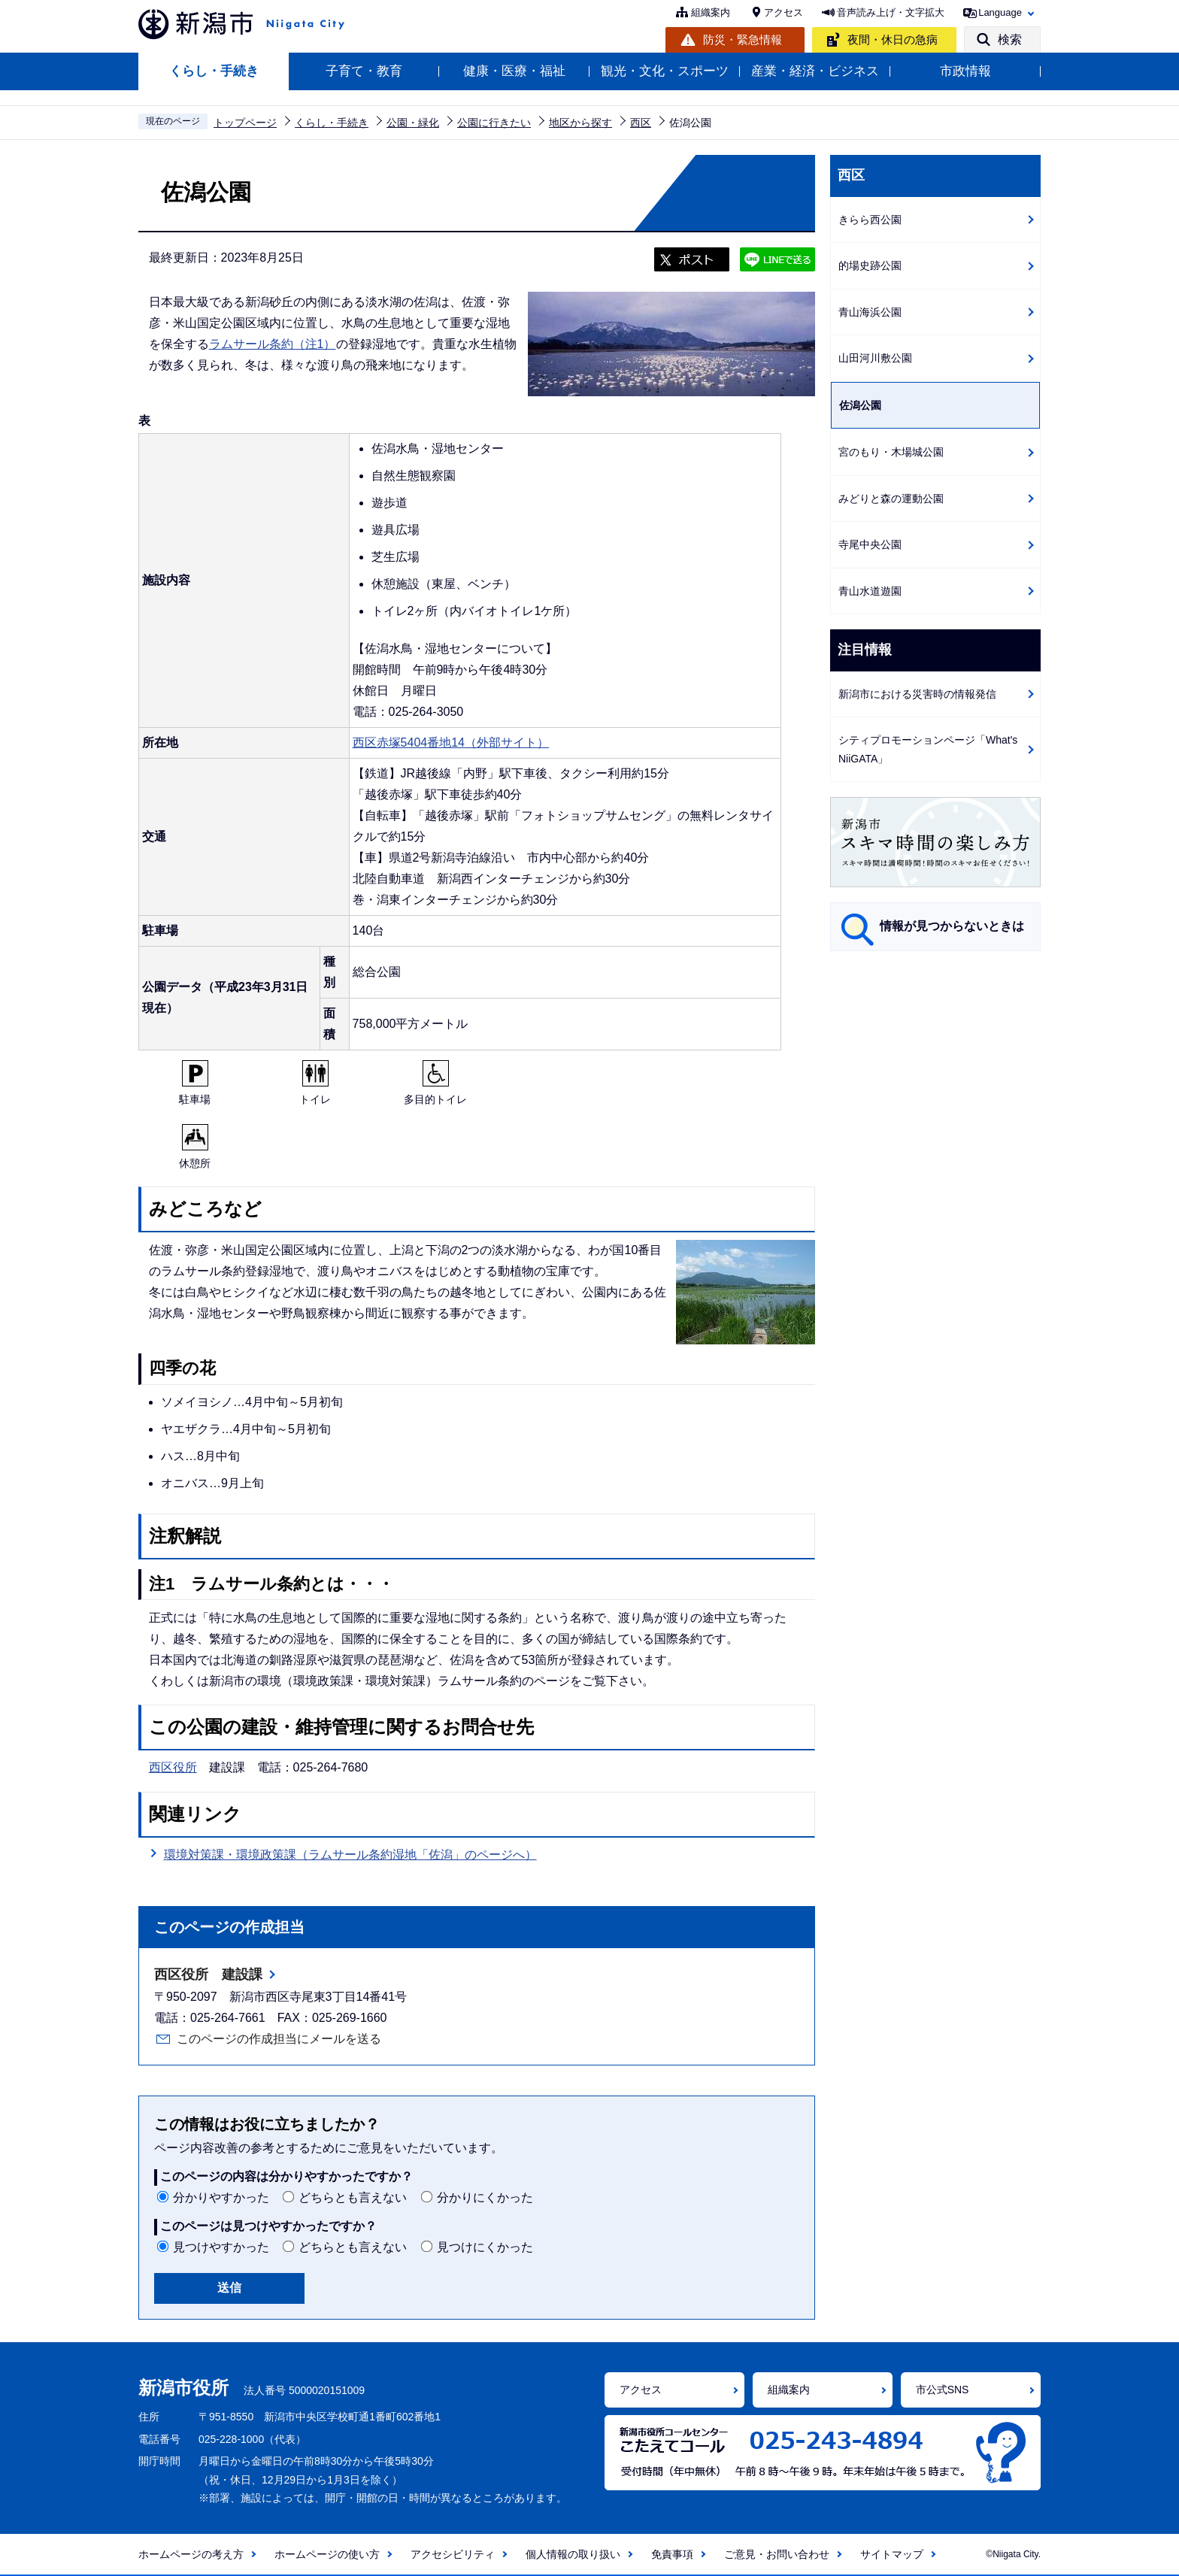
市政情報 (965, 71)
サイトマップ (891, 2554)
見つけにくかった (485, 2247)
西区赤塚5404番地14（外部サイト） (451, 742)
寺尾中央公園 (870, 544)
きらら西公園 (870, 220)
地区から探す (580, 123)
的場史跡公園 (870, 265)
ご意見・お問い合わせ (776, 2554)
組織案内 (710, 12)
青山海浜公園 (870, 312)
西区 (640, 123)
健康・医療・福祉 (514, 71)
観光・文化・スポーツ (665, 71)
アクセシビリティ (453, 2554)
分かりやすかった (221, 2197)
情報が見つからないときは (952, 926)
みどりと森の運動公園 (891, 498)
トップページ (245, 123)
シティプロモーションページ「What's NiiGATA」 (927, 749)
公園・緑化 (412, 123)
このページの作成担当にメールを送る (279, 2038)
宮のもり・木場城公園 (891, 452)
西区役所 (173, 1767)
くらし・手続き (214, 71)
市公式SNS (942, 2390)
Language (1000, 12)
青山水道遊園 (870, 591)
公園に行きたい (494, 123)
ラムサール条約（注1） (272, 344)
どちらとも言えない (353, 2197)
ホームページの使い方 (327, 2554)
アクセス (783, 12)
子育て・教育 (364, 71)
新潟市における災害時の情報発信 (917, 694)
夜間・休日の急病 (892, 39)
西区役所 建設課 (208, 1974)
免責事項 (672, 2554)
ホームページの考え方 (191, 2554)
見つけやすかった (221, 2247)
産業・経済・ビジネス (815, 71)
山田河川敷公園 (875, 358)
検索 (1010, 39)
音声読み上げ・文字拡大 (890, 12)
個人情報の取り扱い (573, 2554)
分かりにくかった (485, 2197)
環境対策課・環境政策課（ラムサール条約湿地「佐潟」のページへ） (350, 1854)
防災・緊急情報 (742, 39)
